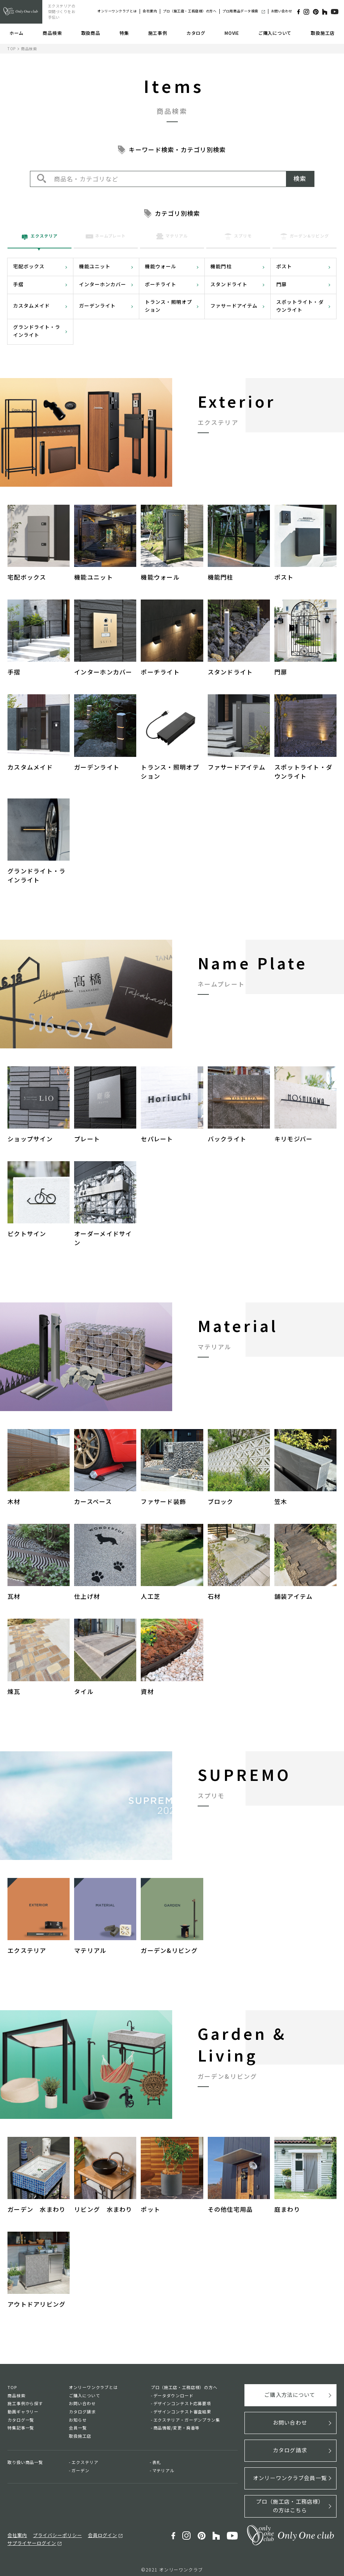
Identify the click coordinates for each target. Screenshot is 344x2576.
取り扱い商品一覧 (25, 2462)
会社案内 (150, 11)
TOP (11, 48)
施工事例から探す (25, 2403)
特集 (124, 33)
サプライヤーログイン (29, 2538)
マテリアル (163, 2470)
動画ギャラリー (23, 2412)
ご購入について (275, 33)
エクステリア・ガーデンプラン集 (186, 2420)
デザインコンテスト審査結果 (182, 2412)
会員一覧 (78, 2428)
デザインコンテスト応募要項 (182, 2403)
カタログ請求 (82, 2412)
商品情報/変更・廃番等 (176, 2428)
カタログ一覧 (20, 2420)
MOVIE (232, 33)
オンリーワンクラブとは (117, 11)
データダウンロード (173, 2395)
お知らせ (78, 2420)
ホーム (16, 33)
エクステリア (84, 2462)
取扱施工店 (323, 33)
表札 (156, 2462)
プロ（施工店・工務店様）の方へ (189, 11)
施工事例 (157, 33)
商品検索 (52, 33)
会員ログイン (96, 2530)
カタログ (196, 33)
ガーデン (80, 2470)
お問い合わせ (281, 11)
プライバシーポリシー (53, 2530)
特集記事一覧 (20, 2428)
